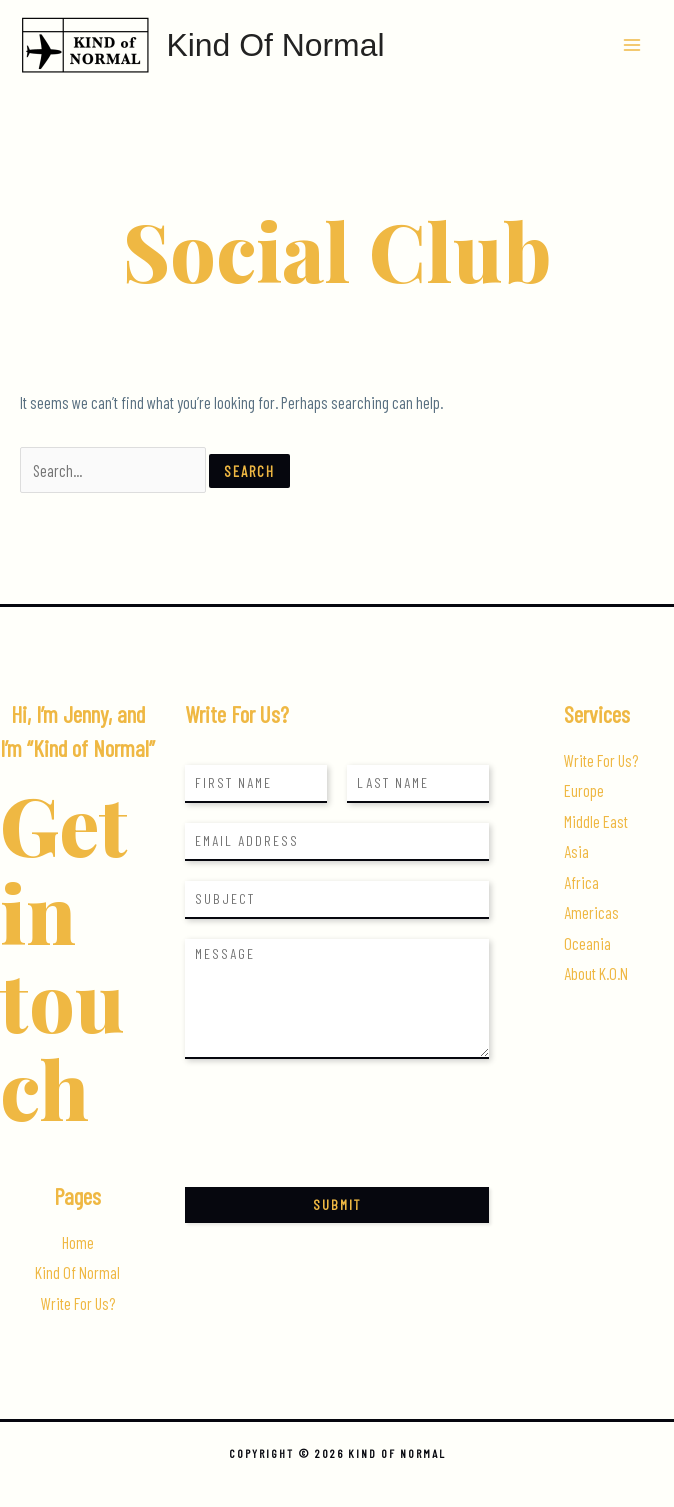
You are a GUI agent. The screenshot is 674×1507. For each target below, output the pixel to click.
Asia (576, 851)
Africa (581, 882)
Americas (591, 912)
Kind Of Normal (275, 45)
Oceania (587, 943)
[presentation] (337, 1154)
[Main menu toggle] (631, 45)
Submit (337, 1204)
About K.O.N (596, 973)
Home (78, 1242)
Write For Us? (78, 1303)
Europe (584, 790)
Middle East (596, 821)
